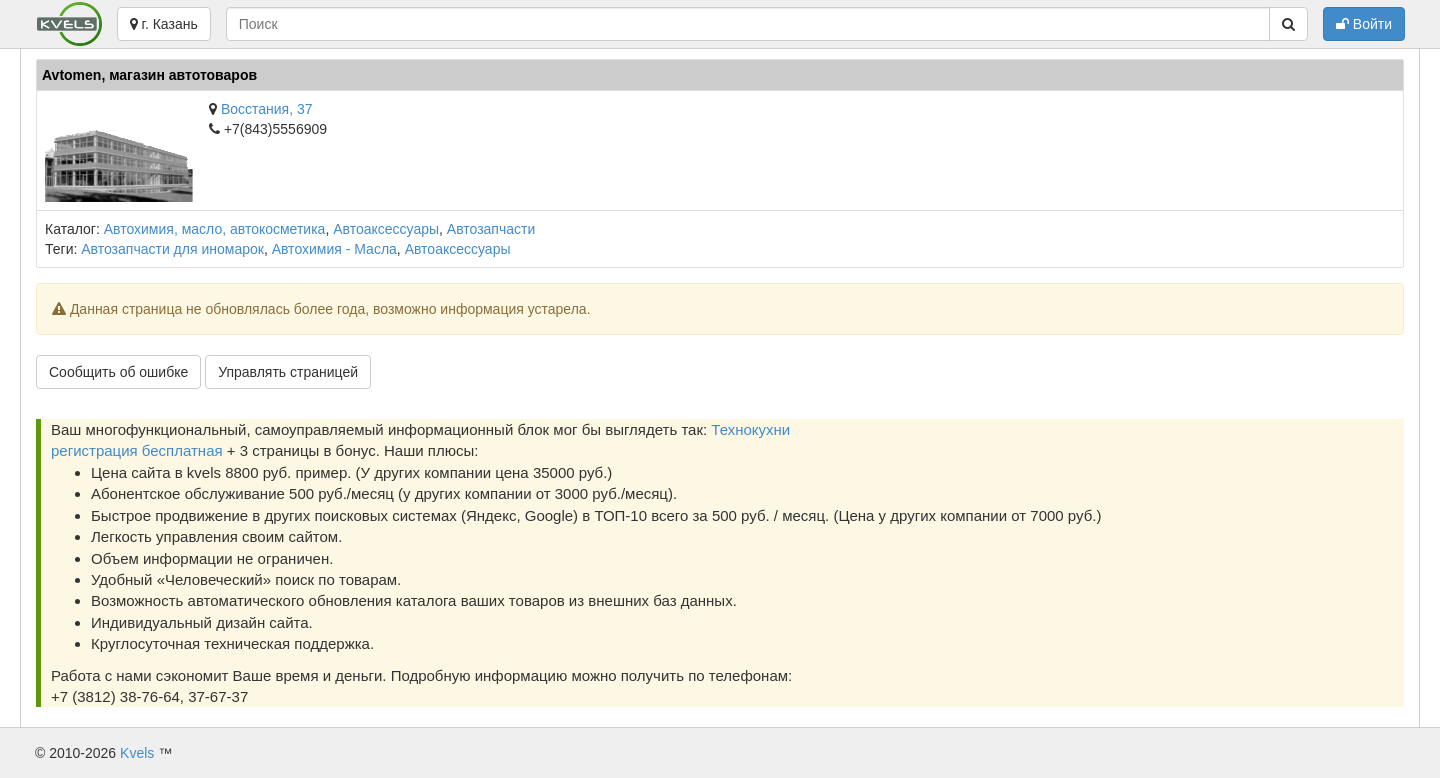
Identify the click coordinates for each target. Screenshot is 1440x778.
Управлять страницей (288, 372)
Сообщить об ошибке (118, 372)
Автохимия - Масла (334, 249)
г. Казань (164, 24)
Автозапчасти (491, 229)
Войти (1364, 24)
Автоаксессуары (386, 229)
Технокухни (750, 429)
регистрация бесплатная (137, 450)
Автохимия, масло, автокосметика (215, 229)
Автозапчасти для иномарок (172, 249)
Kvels (137, 753)
